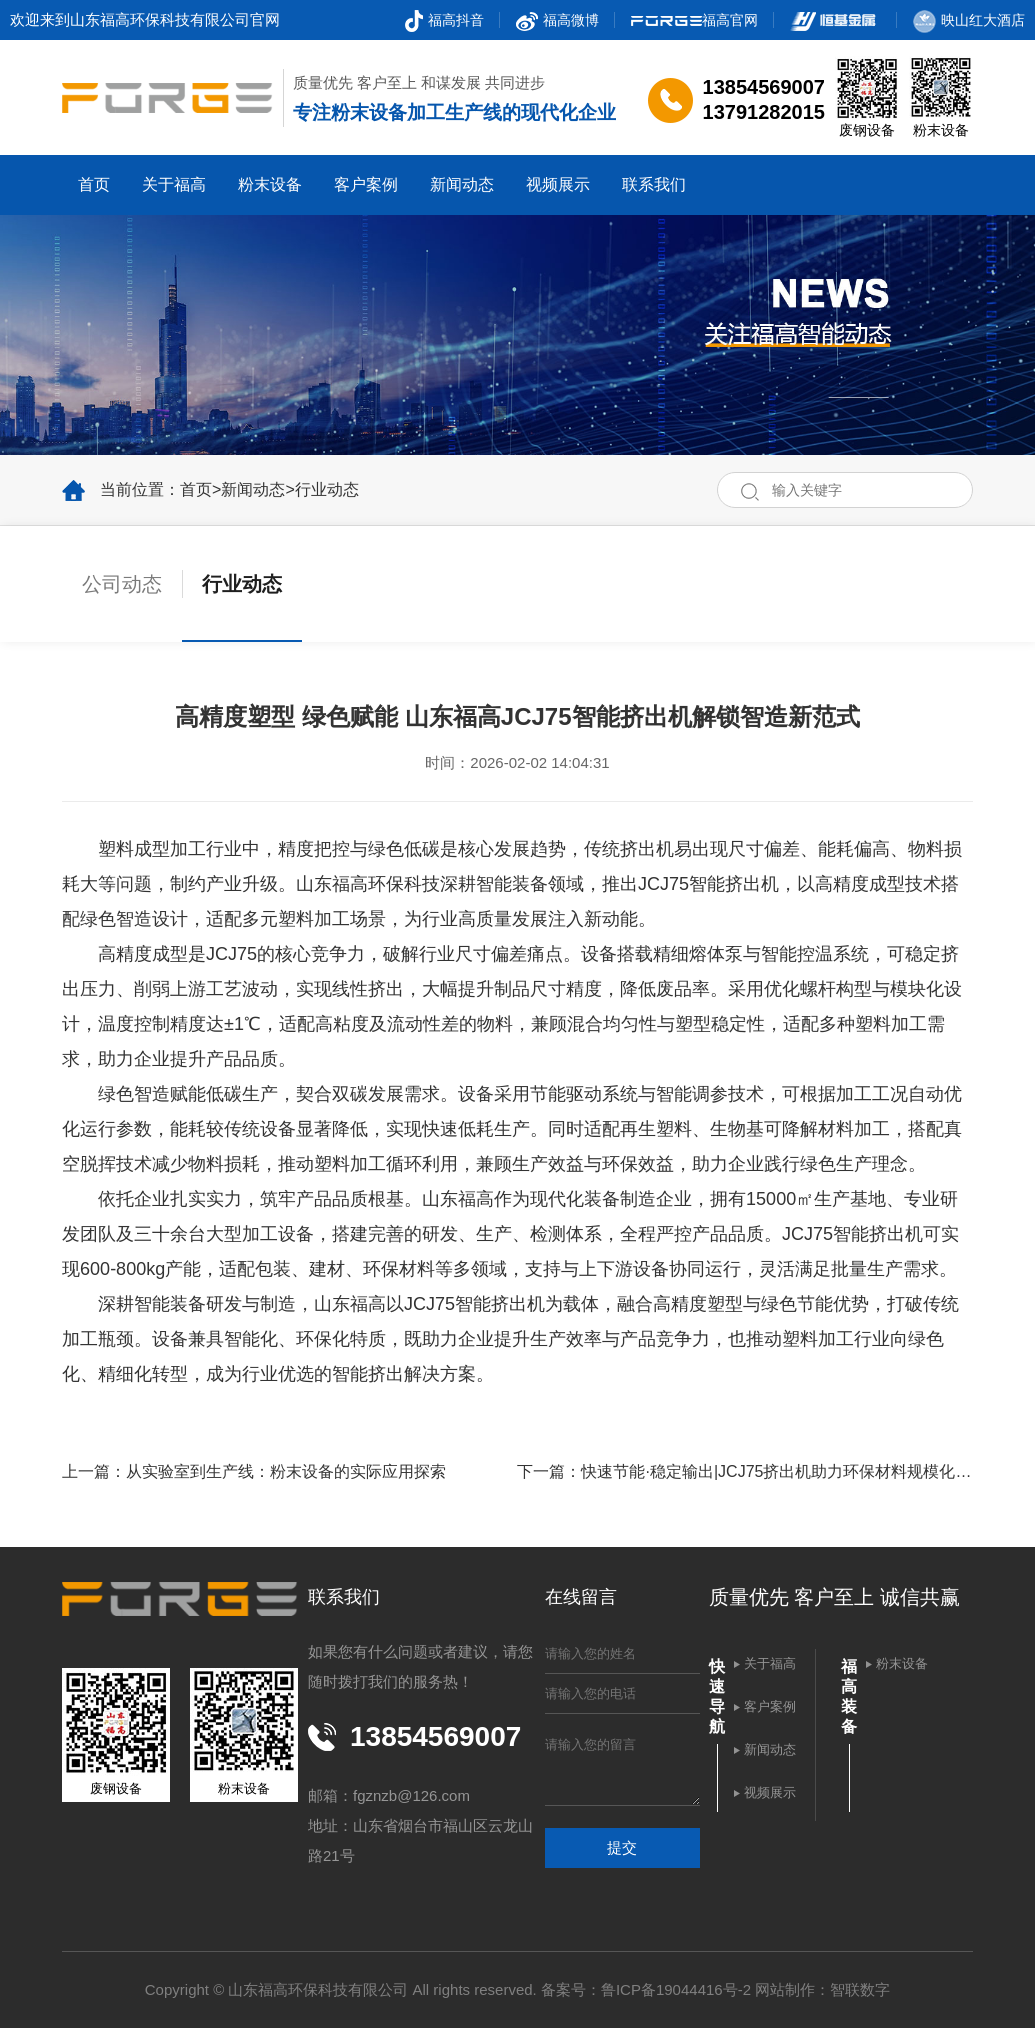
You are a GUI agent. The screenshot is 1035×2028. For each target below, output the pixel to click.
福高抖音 (444, 20)
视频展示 (558, 184)
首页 (94, 184)
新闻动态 (462, 184)
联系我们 (654, 184)
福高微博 (557, 20)
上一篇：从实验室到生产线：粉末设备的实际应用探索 (254, 1471)
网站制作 (785, 1989)
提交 (622, 1847)
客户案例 (366, 184)
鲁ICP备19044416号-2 (676, 1989)
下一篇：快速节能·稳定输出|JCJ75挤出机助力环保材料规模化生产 (744, 1471)
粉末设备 (270, 184)
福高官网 (694, 20)
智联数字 (860, 1989)
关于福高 (174, 184)
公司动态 (122, 584)
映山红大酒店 (969, 20)
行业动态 (327, 489)
